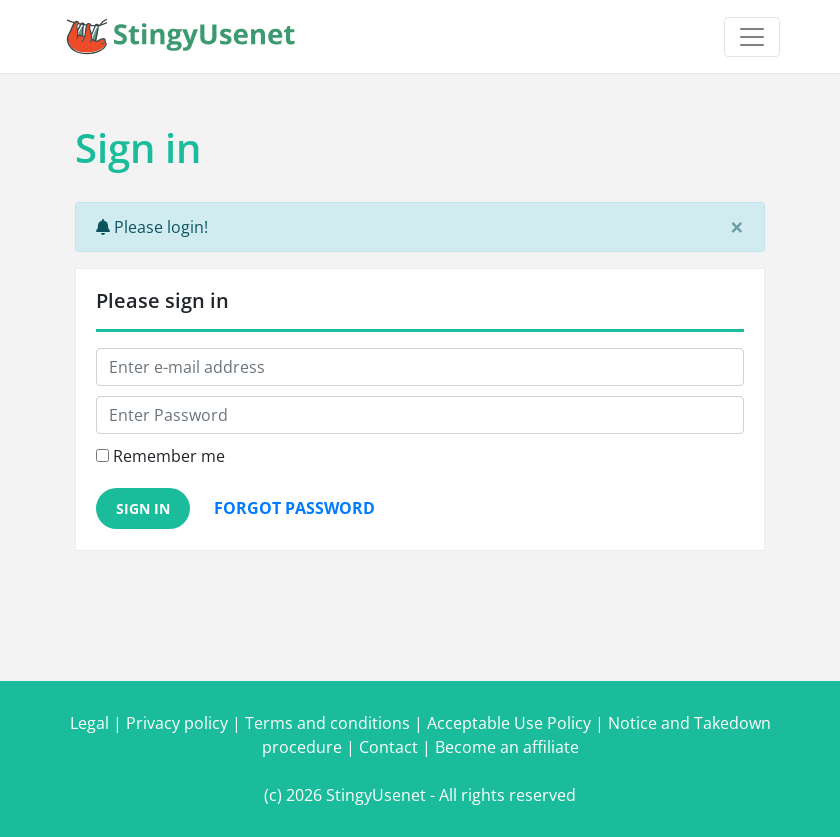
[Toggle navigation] (752, 37)
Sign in (143, 508)
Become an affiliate (507, 747)
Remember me (169, 456)
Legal (89, 723)
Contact (388, 747)
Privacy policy (177, 723)
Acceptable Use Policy (509, 723)
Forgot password (294, 508)
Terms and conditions (327, 723)
